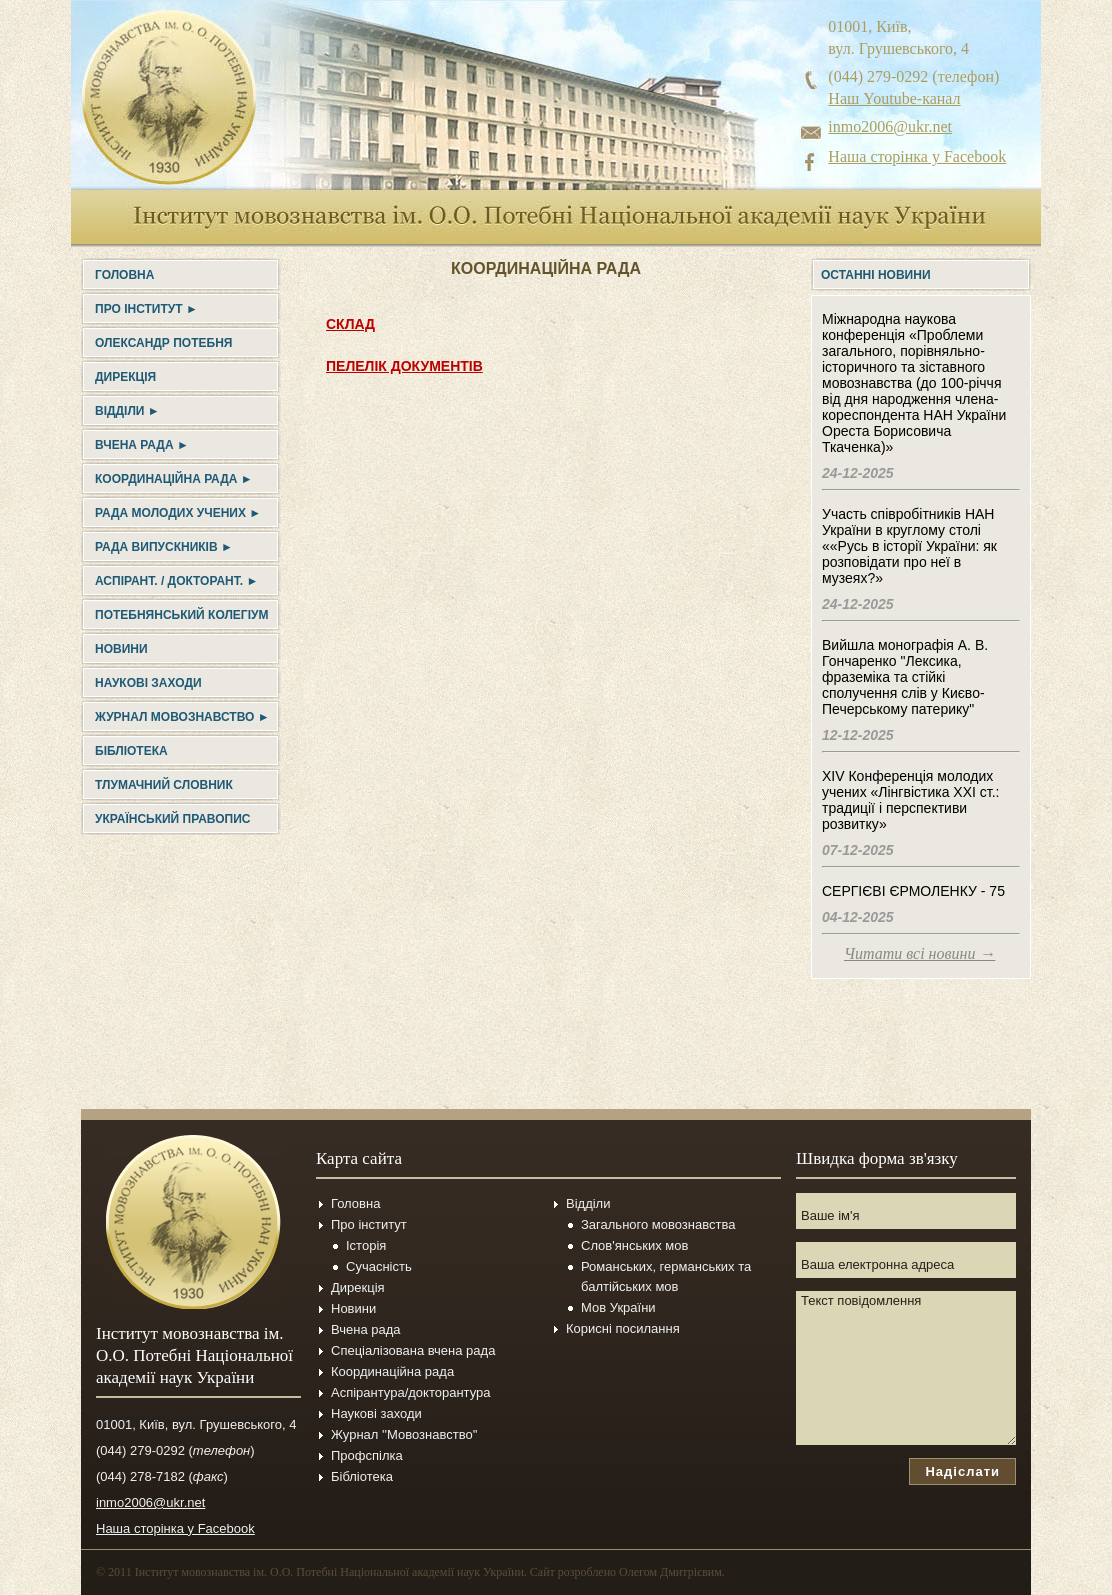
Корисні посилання (623, 1328)
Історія (366, 1245)
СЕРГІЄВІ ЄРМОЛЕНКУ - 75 (913, 891)
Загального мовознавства (658, 1224)
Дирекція (125, 377)
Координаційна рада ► (174, 479)
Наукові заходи (148, 683)
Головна (124, 275)
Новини (121, 649)
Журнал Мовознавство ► (182, 717)
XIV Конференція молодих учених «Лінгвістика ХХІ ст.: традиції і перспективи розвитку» (910, 800)
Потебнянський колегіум (181, 615)
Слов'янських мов (634, 1245)
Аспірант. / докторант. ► (176, 581)
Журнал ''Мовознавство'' (404, 1434)
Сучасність (379, 1266)
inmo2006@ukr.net (890, 126)
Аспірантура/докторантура (411, 1392)
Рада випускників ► (164, 547)
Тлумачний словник (164, 785)
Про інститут (369, 1224)
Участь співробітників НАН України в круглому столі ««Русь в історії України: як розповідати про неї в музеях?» (909, 546)
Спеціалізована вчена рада (413, 1350)
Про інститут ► (146, 309)
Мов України (618, 1307)
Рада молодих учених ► (178, 513)
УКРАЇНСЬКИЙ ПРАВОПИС (172, 819)
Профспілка (367, 1455)
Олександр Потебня (163, 343)
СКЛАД (350, 324)
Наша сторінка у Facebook (917, 156)
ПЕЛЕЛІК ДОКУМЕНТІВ (404, 366)
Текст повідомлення (906, 1368)
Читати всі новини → (919, 953)
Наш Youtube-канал (894, 98)
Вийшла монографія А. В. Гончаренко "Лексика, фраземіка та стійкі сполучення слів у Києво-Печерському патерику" (905, 677)
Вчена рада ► (142, 445)
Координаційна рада (392, 1371)
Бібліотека (131, 751)
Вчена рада (366, 1329)
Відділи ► (127, 411)
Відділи (588, 1203)
